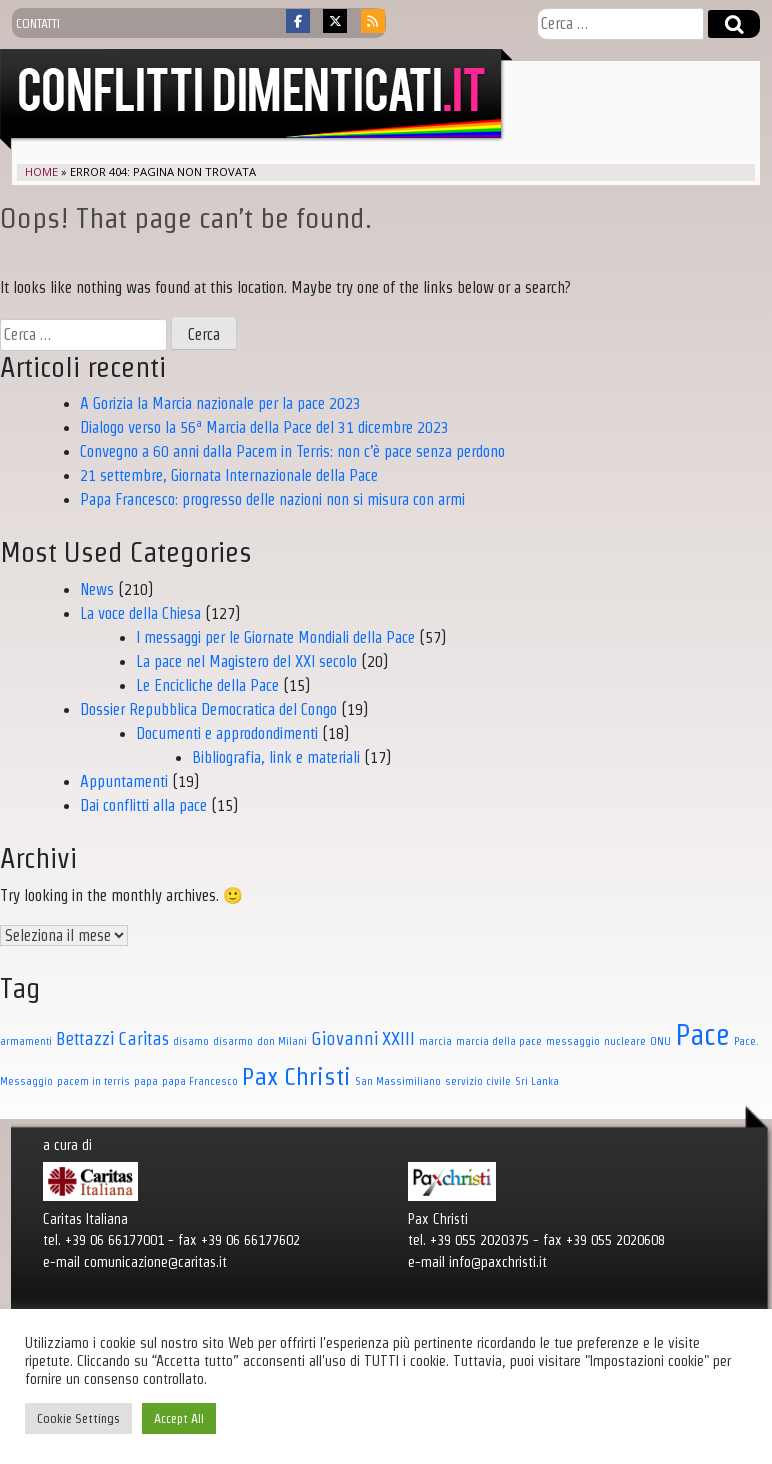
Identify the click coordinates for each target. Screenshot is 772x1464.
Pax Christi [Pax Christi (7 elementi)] (296, 1076)
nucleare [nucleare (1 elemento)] (625, 1041)
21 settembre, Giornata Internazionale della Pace (229, 475)
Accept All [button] (179, 1418)
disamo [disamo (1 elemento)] (191, 1041)
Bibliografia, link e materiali (276, 757)
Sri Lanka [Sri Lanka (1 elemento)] (537, 1081)
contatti (38, 23)
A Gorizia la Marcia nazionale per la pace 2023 (220, 403)
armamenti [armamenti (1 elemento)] (26, 1041)
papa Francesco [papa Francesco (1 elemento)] (200, 1081)
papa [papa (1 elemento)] (146, 1081)
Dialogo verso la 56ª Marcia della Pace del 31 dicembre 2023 (264, 427)
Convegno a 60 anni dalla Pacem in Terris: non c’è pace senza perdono (292, 451)
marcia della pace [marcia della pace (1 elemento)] (499, 1041)
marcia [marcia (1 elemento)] (435, 1041)
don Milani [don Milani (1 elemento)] (282, 1041)
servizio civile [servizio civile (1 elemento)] (478, 1081)
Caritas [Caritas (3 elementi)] (143, 1038)
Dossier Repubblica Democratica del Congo (208, 709)
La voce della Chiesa (140, 613)
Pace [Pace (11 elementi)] (702, 1035)
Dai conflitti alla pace (143, 805)
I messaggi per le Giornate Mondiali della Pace (275, 637)
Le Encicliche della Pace (207, 685)
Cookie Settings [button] (78, 1418)
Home (41, 171)
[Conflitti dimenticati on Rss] (373, 21)
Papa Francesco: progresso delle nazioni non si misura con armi (272, 499)
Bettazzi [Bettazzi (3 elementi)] (85, 1038)
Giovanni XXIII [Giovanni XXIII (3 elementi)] (363, 1038)
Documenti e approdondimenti (227, 733)
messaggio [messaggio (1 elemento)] (573, 1041)
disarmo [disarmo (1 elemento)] (233, 1041)
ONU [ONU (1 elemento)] (660, 1041)
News (97, 589)
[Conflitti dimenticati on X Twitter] (335, 21)
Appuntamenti (124, 781)
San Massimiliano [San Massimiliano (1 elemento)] (398, 1081)
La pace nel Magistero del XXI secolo (246, 661)
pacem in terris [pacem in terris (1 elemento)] (93, 1081)
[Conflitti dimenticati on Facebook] (298, 21)
